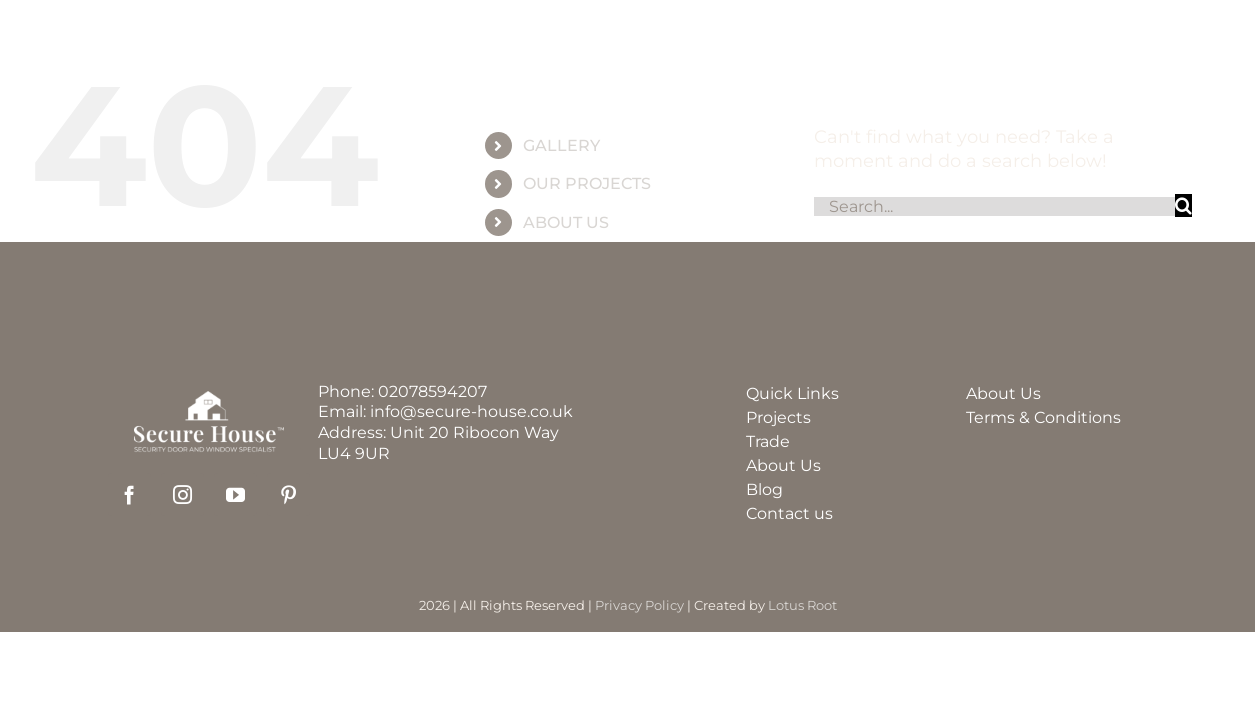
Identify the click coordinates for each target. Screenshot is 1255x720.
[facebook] (129, 494)
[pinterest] (288, 494)
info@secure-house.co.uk (471, 411)
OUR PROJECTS (587, 183)
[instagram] (182, 494)
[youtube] (235, 494)
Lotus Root (802, 605)
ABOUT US (566, 222)
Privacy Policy (639, 605)
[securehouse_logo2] (209, 400)
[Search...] (994, 206)
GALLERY (561, 145)
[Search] (1183, 205)
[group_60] (627, 34)
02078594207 (432, 391)
